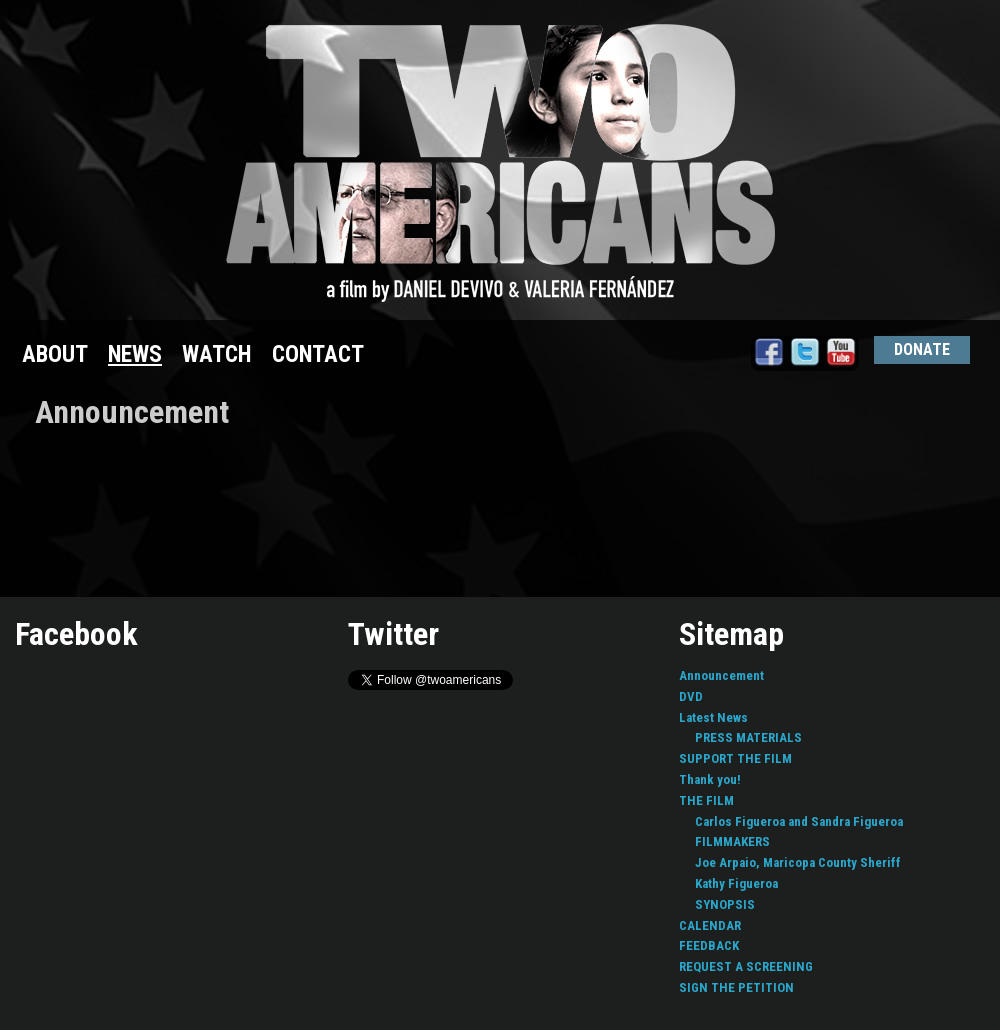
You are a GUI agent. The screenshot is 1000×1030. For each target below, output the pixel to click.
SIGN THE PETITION (736, 987)
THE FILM (706, 800)
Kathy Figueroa (736, 883)
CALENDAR (710, 925)
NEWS (135, 354)
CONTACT (318, 354)
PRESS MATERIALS (748, 737)
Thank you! (710, 779)
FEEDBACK (709, 945)
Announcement (721, 675)
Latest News (713, 717)
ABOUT (55, 354)
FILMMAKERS (732, 841)
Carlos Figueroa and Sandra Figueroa (799, 821)
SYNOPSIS (725, 904)
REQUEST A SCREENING (746, 966)
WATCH (217, 354)
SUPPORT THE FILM (735, 758)
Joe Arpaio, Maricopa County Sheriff (798, 862)
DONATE (922, 349)
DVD (691, 696)
